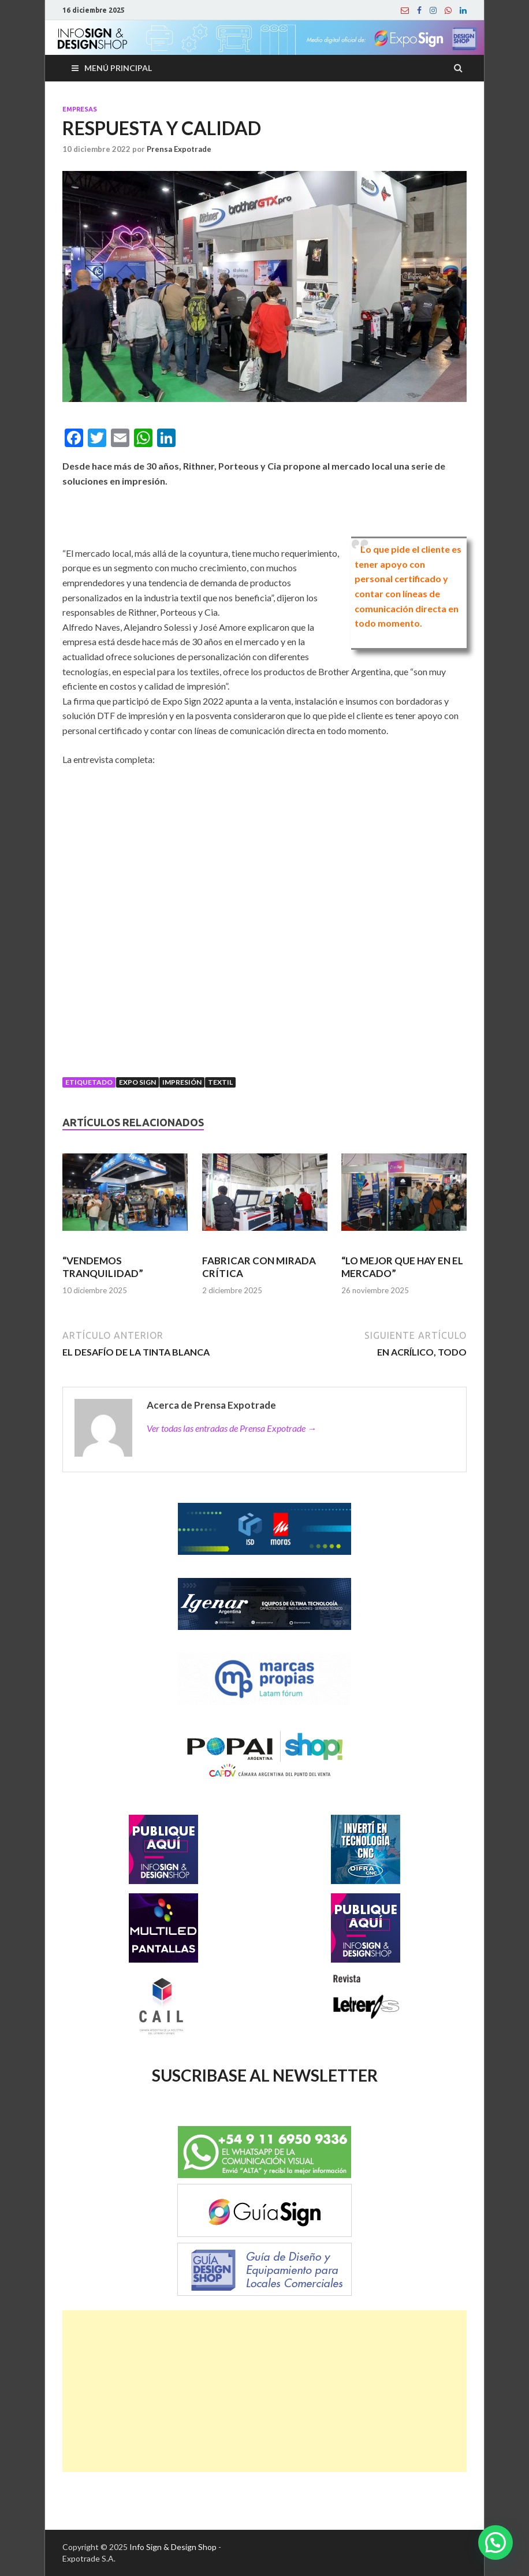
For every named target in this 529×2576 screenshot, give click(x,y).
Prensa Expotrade (179, 149)
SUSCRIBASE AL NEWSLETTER (265, 2075)
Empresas (79, 109)
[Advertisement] (264, 2391)
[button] (495, 2542)
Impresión (182, 1082)
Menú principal (118, 68)
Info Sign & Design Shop (173, 2547)
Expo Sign (137, 1082)
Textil (220, 1082)
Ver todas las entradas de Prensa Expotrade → (231, 1428)
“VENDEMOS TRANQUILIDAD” (102, 1267)
